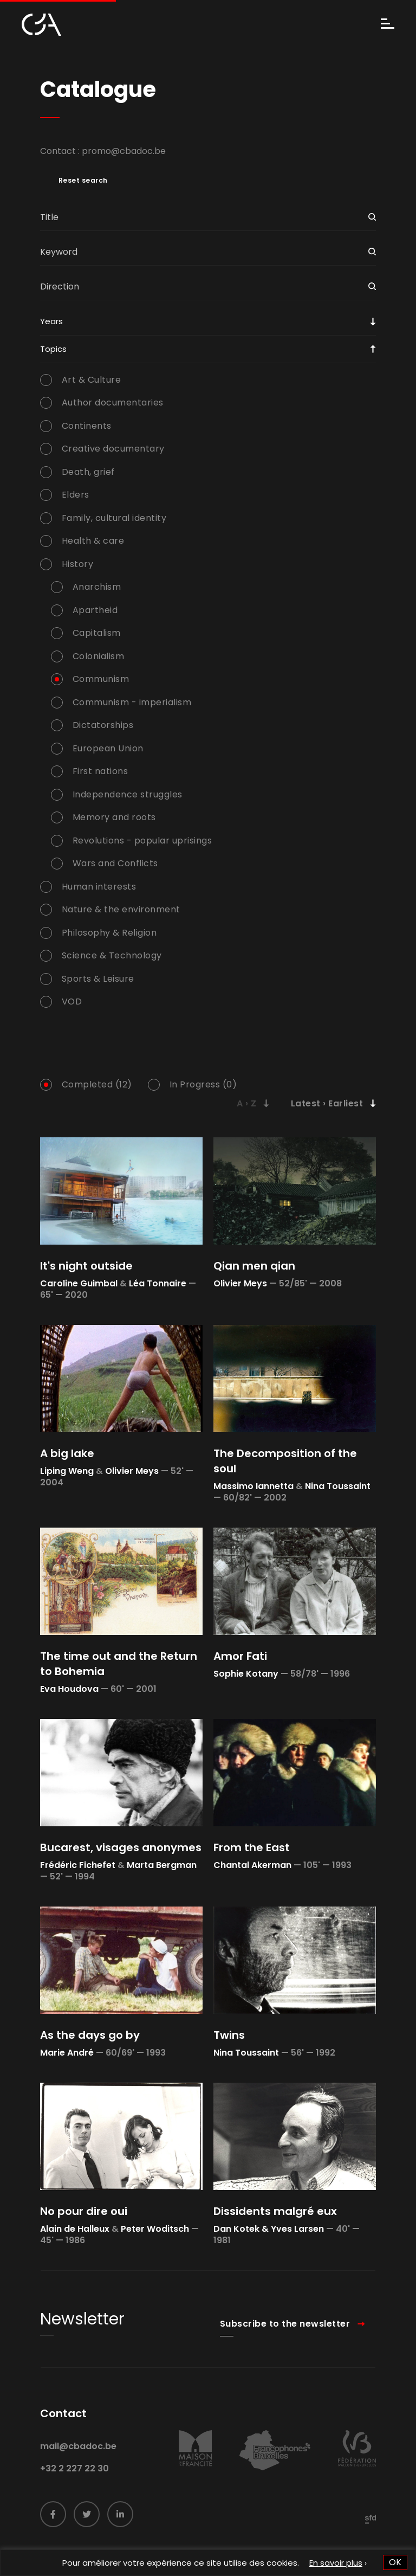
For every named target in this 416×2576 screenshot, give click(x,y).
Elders (75, 495)
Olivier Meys (240, 1283)
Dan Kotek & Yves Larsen (268, 2229)
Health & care (93, 541)
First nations (100, 771)
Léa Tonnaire (157, 1283)
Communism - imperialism (132, 703)
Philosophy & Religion (109, 933)
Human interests (99, 887)
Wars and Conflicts (115, 864)
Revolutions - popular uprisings (142, 841)
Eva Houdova (69, 1689)
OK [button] (395, 2562)
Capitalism (97, 633)
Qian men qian (254, 1265)
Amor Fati (240, 1656)
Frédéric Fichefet (77, 1865)
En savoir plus (335, 2562)
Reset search (83, 180)
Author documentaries (113, 403)
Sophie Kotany (245, 1673)
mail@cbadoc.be (78, 2469)
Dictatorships (103, 725)
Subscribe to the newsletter (285, 2346)
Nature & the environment (121, 910)
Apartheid (95, 610)
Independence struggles (128, 795)
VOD (72, 1002)
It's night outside (86, 1265)
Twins (229, 2035)
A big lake (67, 1453)
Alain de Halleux (74, 2229)
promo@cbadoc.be (124, 151)
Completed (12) (97, 1085)
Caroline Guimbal (79, 1283)
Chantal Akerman (252, 1865)
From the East (251, 1847)
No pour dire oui (83, 2211)
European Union (108, 749)
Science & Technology (112, 956)
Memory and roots (114, 817)
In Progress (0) (203, 1085)
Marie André (67, 2052)
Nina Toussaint (337, 1486)
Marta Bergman (162, 1865)
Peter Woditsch (155, 2229)
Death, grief (88, 472)
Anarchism (97, 587)
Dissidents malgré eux (275, 2211)
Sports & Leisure (98, 979)
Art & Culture (91, 380)
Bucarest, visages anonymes (121, 1847)
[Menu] (387, 25)
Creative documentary (113, 449)
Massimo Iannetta (253, 1486)
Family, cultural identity (114, 518)
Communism (101, 679)
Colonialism (99, 656)
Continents (87, 426)
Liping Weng (67, 1471)
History (78, 564)
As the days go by (90, 2035)
